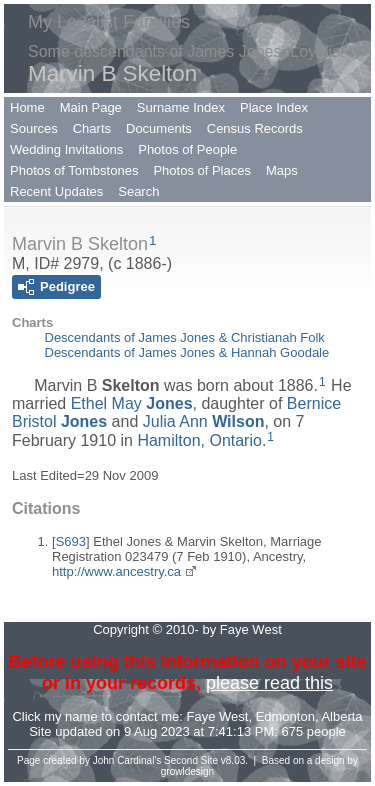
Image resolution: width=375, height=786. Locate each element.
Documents (159, 128)
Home (27, 107)
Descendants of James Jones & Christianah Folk (185, 337)
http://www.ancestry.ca (116, 571)
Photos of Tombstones (74, 170)
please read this (269, 683)
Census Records (255, 128)
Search (138, 191)
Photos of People (187, 149)
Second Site (191, 760)
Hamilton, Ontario (199, 440)
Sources (34, 128)
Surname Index (181, 107)
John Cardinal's (127, 760)
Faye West (218, 716)
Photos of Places (202, 170)
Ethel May (132, 403)
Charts (92, 128)
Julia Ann (204, 421)
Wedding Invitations (66, 149)
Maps (282, 170)
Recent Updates (56, 191)
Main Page (91, 107)
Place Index (274, 107)
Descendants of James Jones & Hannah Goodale (187, 352)
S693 (71, 541)
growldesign (187, 771)
